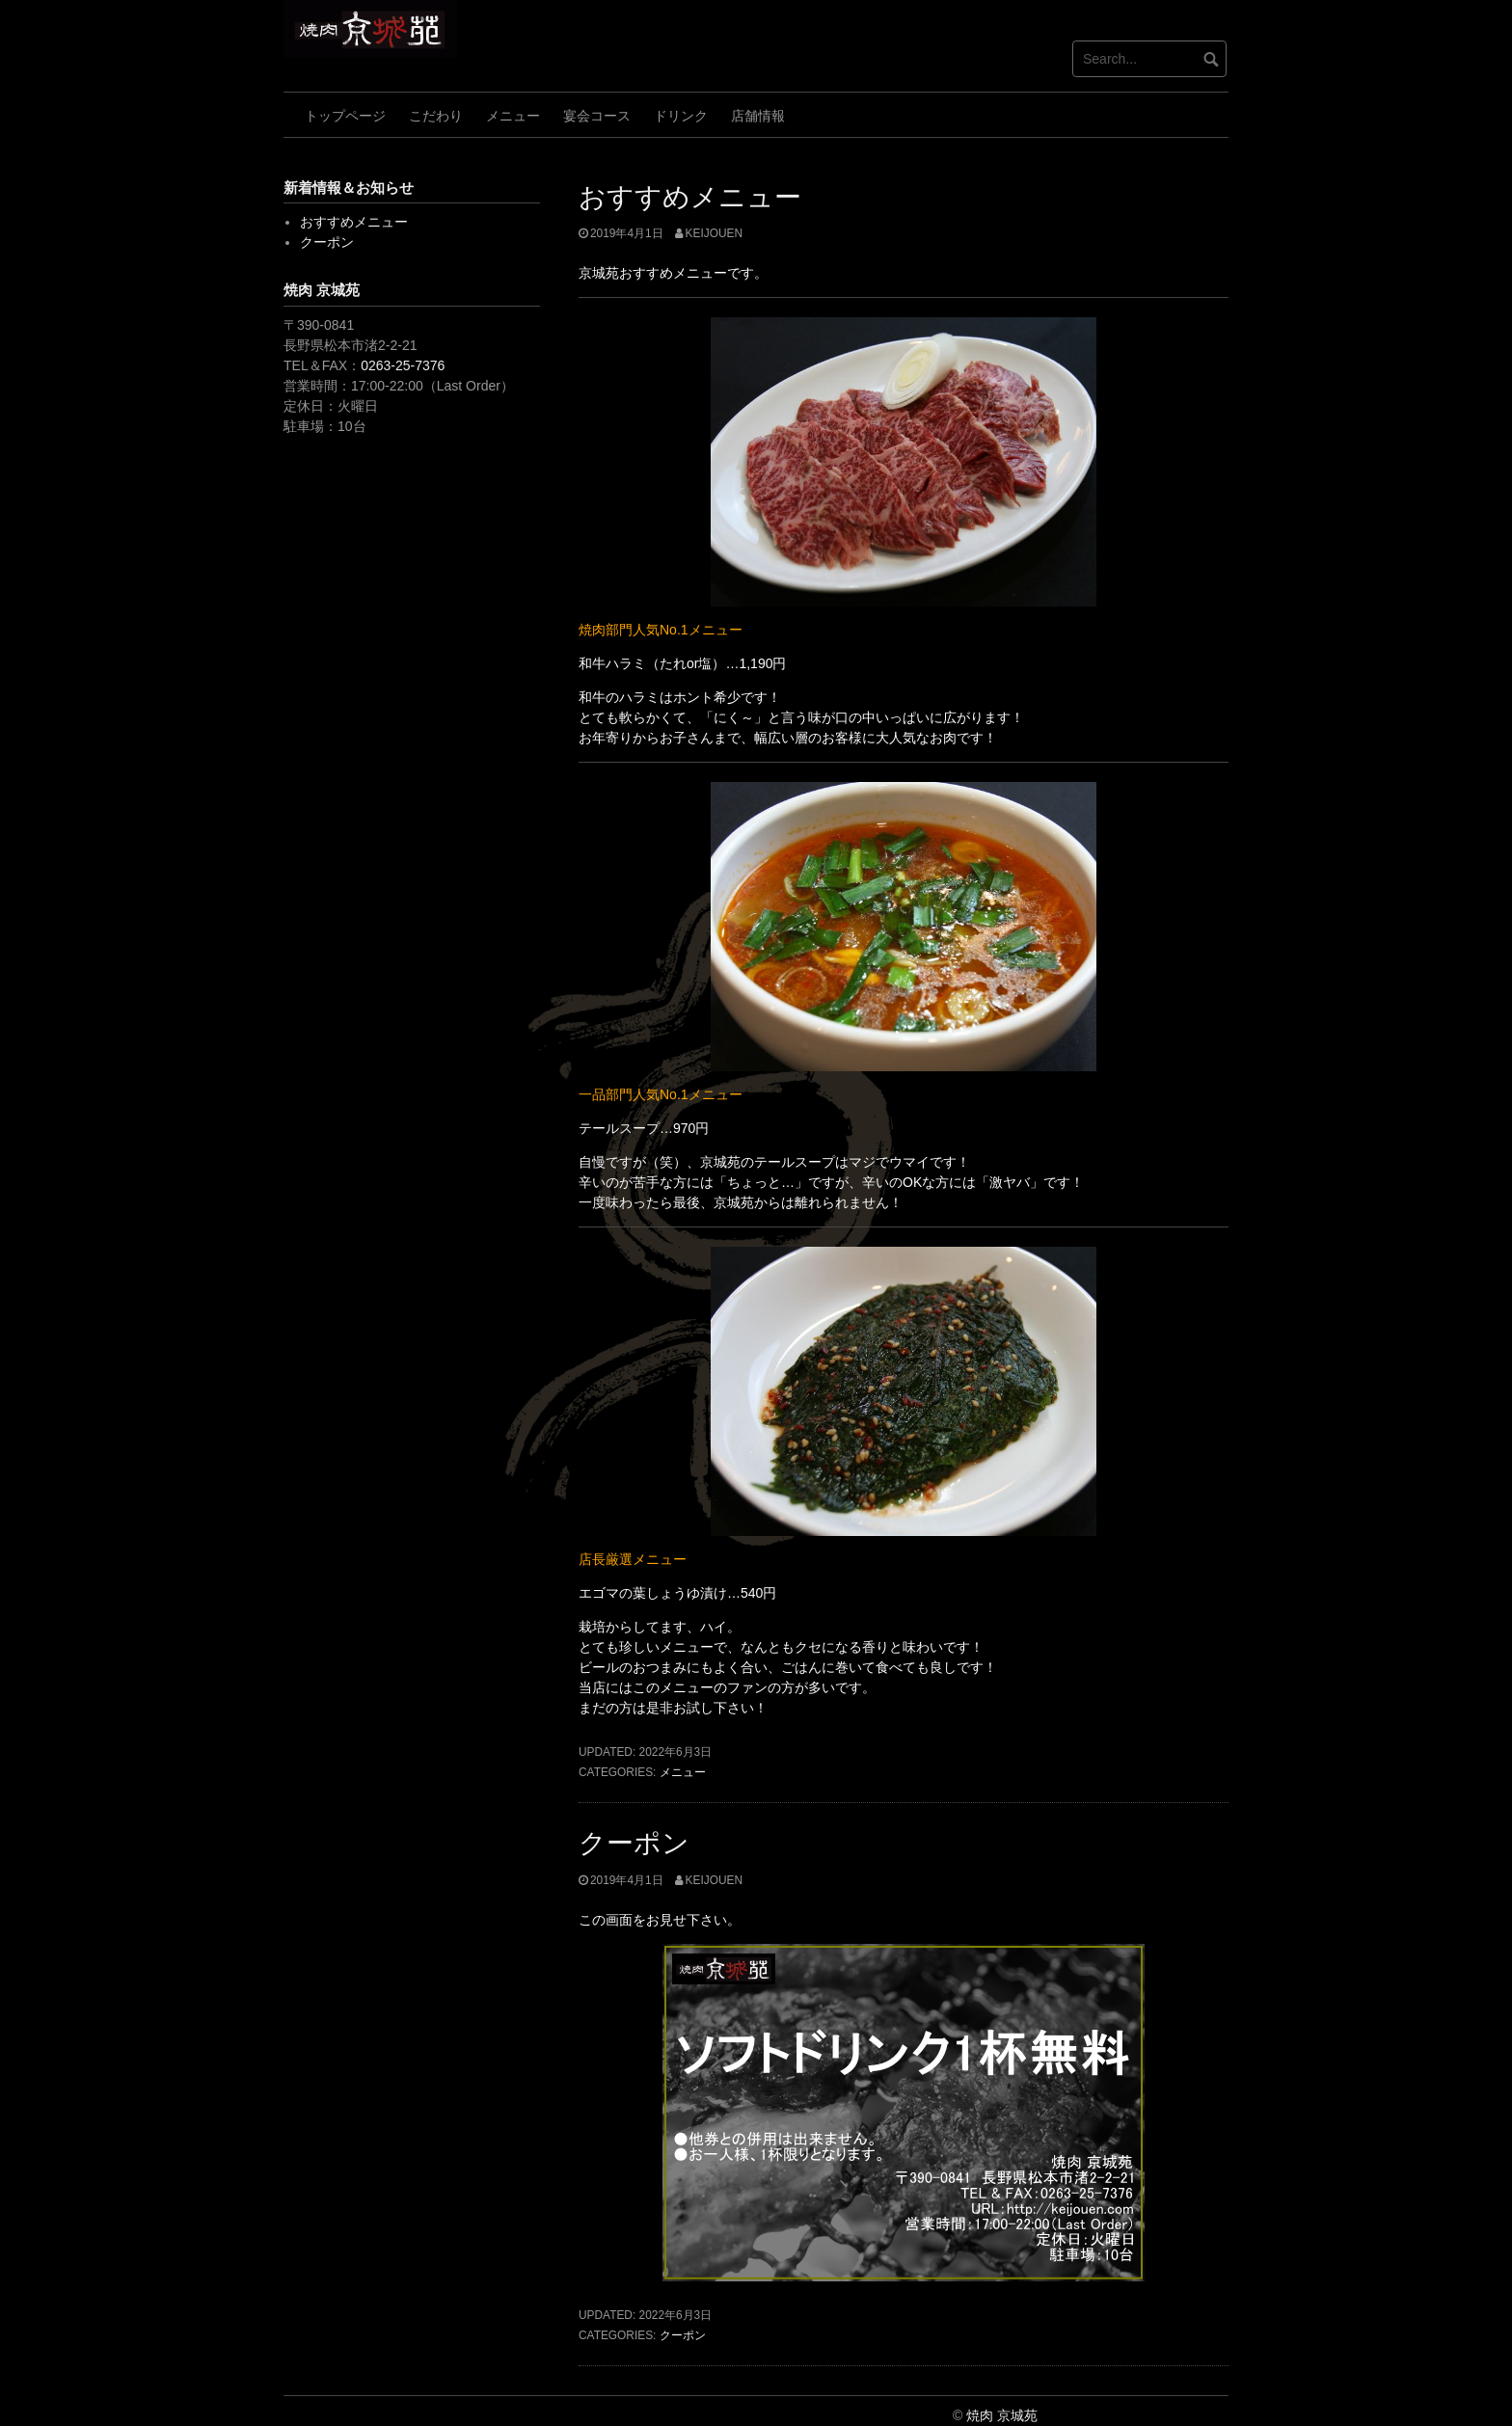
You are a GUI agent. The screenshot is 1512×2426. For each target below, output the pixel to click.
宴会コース (597, 115)
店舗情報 (758, 115)
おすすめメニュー (690, 197)
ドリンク (681, 115)
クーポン (634, 1843)
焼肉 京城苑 (1002, 2415)
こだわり (436, 115)
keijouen (714, 233)
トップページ (345, 115)
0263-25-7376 (403, 365)
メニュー (513, 115)
